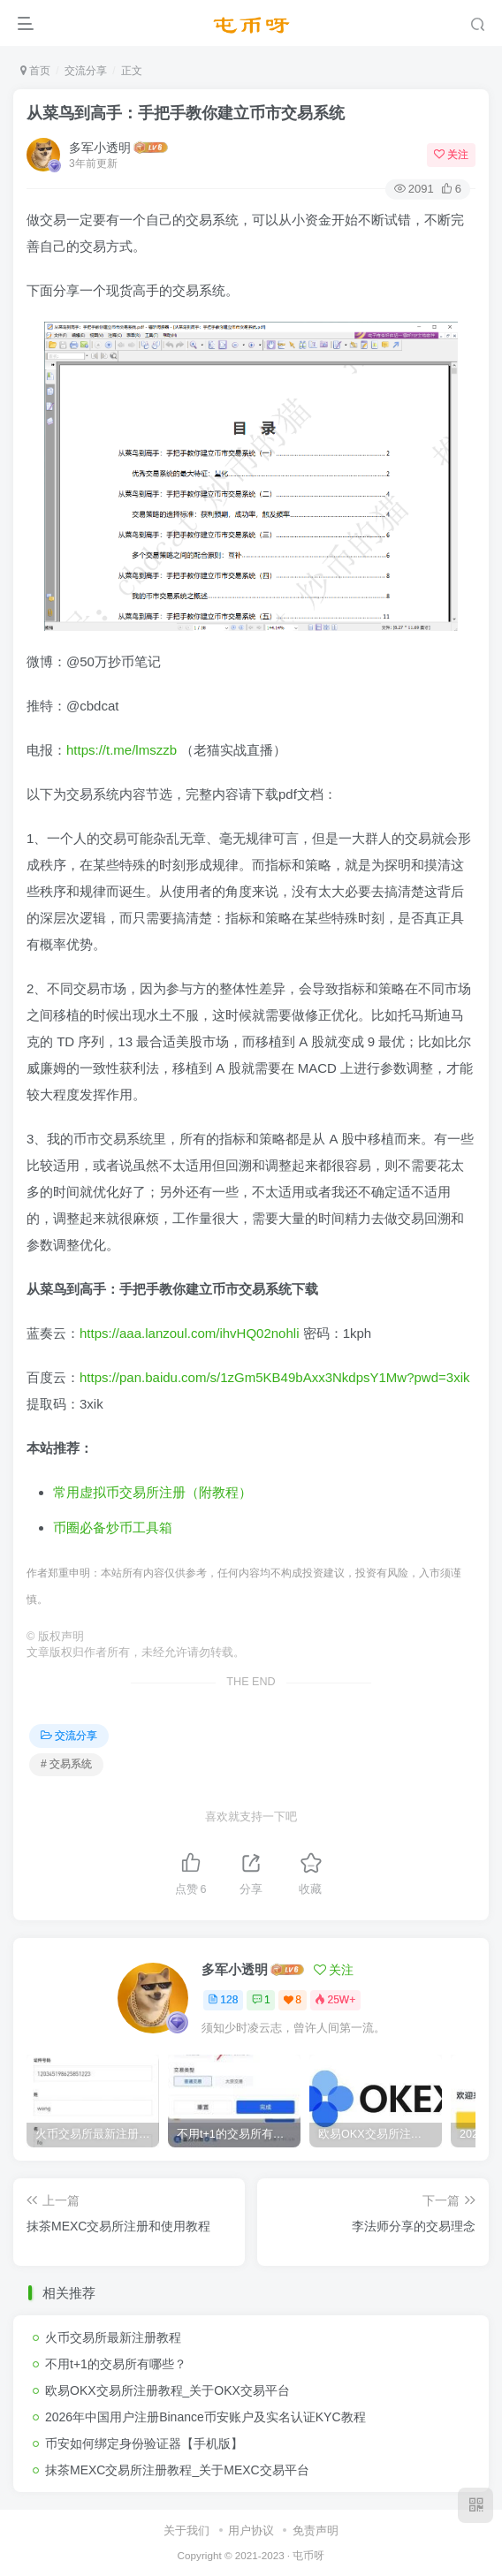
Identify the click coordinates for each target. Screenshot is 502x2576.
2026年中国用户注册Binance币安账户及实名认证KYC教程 (205, 2417)
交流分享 (86, 71)
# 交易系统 (66, 1764)
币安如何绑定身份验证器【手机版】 (144, 2443)
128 (223, 2000)
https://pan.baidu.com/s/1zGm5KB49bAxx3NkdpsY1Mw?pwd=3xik (274, 1377)
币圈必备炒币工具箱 (112, 1527)
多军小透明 (100, 148)
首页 (35, 71)
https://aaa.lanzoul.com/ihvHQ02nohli (189, 1333)
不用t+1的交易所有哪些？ (115, 2364)
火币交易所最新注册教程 (113, 2337)
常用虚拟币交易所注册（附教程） (152, 1492)
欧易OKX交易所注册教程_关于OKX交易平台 (167, 2390)
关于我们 (186, 2530)
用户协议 (251, 2530)
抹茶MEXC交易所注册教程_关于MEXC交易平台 (177, 2470)
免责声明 (315, 2530)
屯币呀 (308, 2555)
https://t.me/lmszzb (121, 749)
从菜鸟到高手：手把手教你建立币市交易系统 (186, 113)
